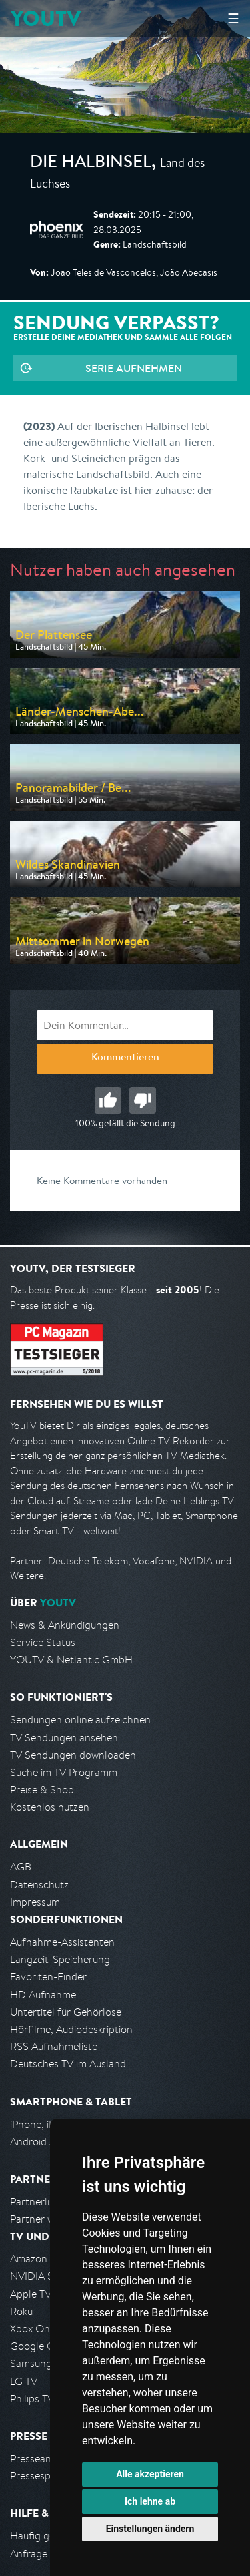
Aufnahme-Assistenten (62, 1942)
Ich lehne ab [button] (150, 2501)
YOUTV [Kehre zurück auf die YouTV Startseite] (46, 18)
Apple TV (30, 2294)
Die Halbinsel (90, 163)
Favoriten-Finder (48, 1977)
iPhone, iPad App (48, 2124)
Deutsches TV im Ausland (68, 2064)
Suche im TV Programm (63, 1772)
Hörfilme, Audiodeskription (71, 2029)
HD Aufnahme (43, 1995)
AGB (20, 1867)
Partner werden (45, 2219)
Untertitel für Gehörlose (65, 2012)
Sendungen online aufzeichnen (80, 1720)
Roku (21, 2311)
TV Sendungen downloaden (73, 1755)
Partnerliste (36, 2202)
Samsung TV (38, 2363)
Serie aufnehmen (133, 368)
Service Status (42, 1642)
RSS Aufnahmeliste (53, 2046)
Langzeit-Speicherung (60, 1959)
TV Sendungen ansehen (64, 1738)
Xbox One (32, 2329)
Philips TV (32, 2399)
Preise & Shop (42, 1790)
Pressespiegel (41, 2476)
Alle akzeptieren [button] (150, 2474)
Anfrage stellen (45, 2554)
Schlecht (142, 1100)
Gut (108, 1100)
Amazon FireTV (44, 2259)
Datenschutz (39, 1885)
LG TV (23, 2381)
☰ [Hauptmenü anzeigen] (233, 18)
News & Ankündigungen (64, 1625)
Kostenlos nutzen (49, 1807)
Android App (39, 2142)
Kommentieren (125, 1058)
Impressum (35, 1902)
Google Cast (39, 2346)
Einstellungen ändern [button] (150, 2528)
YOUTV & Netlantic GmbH (71, 1660)
